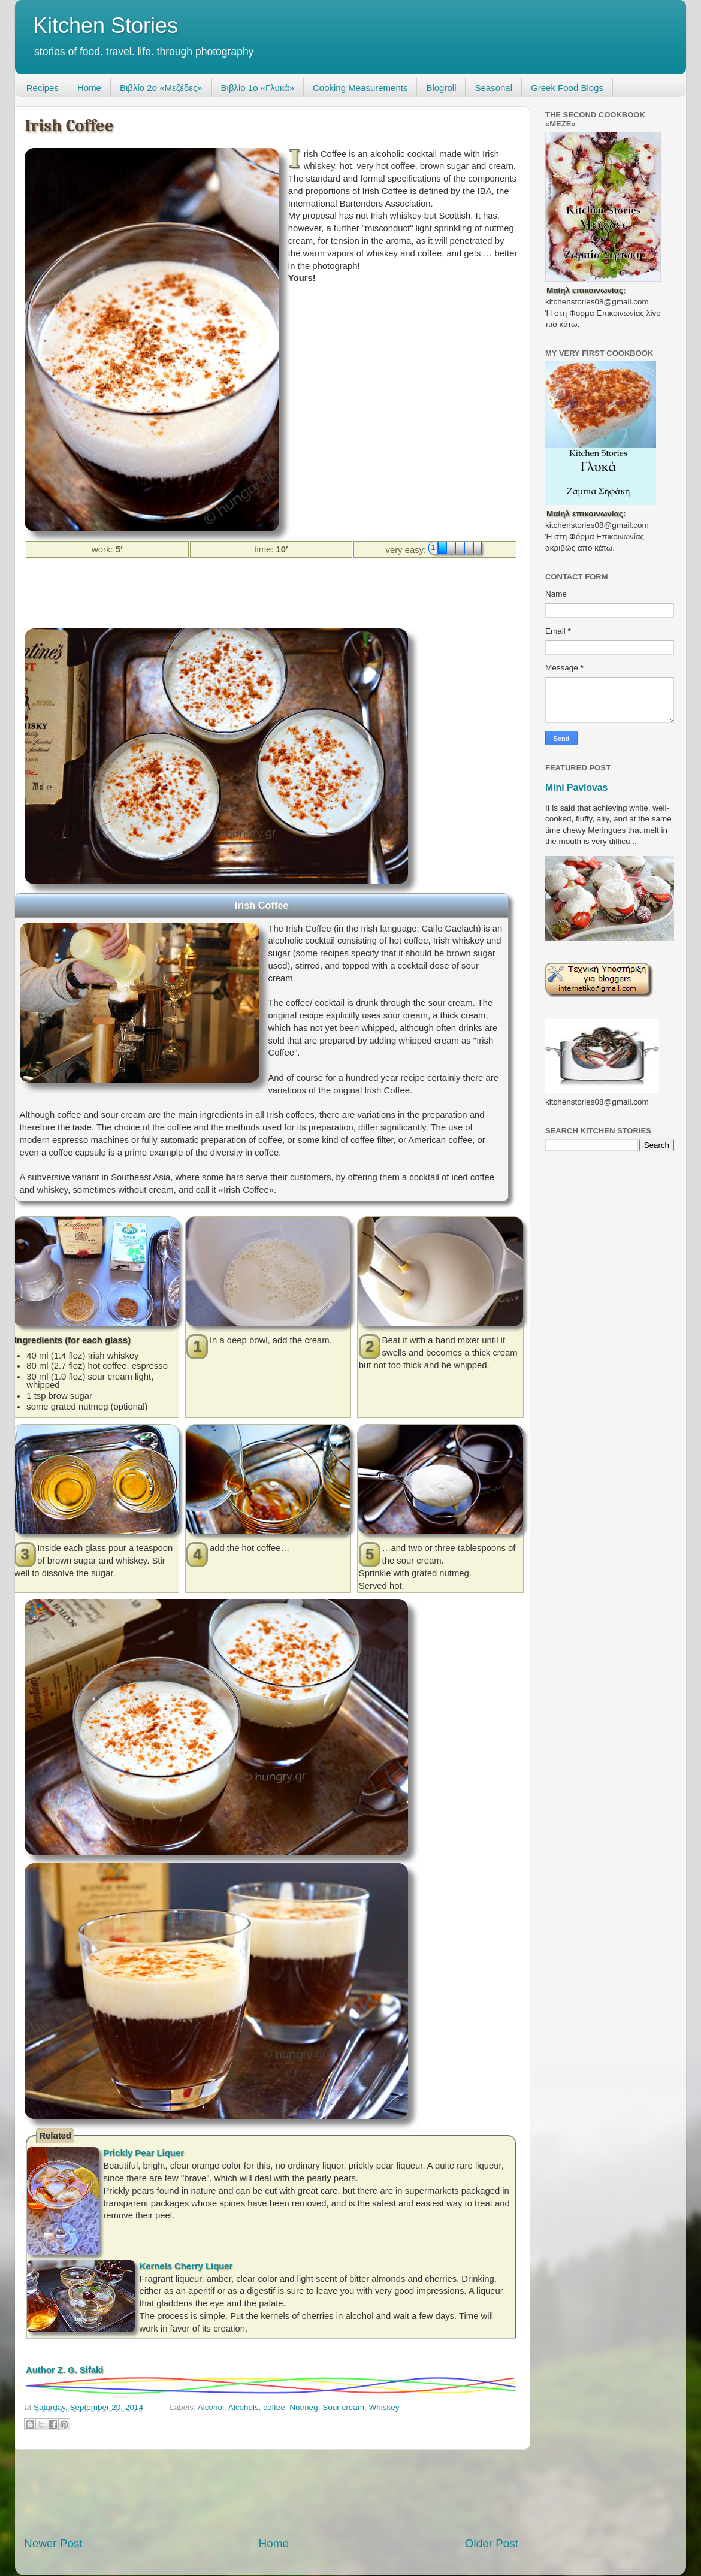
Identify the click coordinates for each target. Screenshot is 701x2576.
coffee (274, 2407)
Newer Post (53, 2543)
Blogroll (441, 88)
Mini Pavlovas (576, 787)
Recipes (42, 88)
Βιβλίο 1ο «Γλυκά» (257, 88)
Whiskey (383, 2407)
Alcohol (211, 2407)
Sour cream (343, 2407)
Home (89, 88)
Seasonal (493, 88)
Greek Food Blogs (567, 88)
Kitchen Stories (105, 25)
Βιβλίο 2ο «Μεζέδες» (161, 88)
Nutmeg (303, 2407)
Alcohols (243, 2407)
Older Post (491, 2543)
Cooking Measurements (360, 88)
